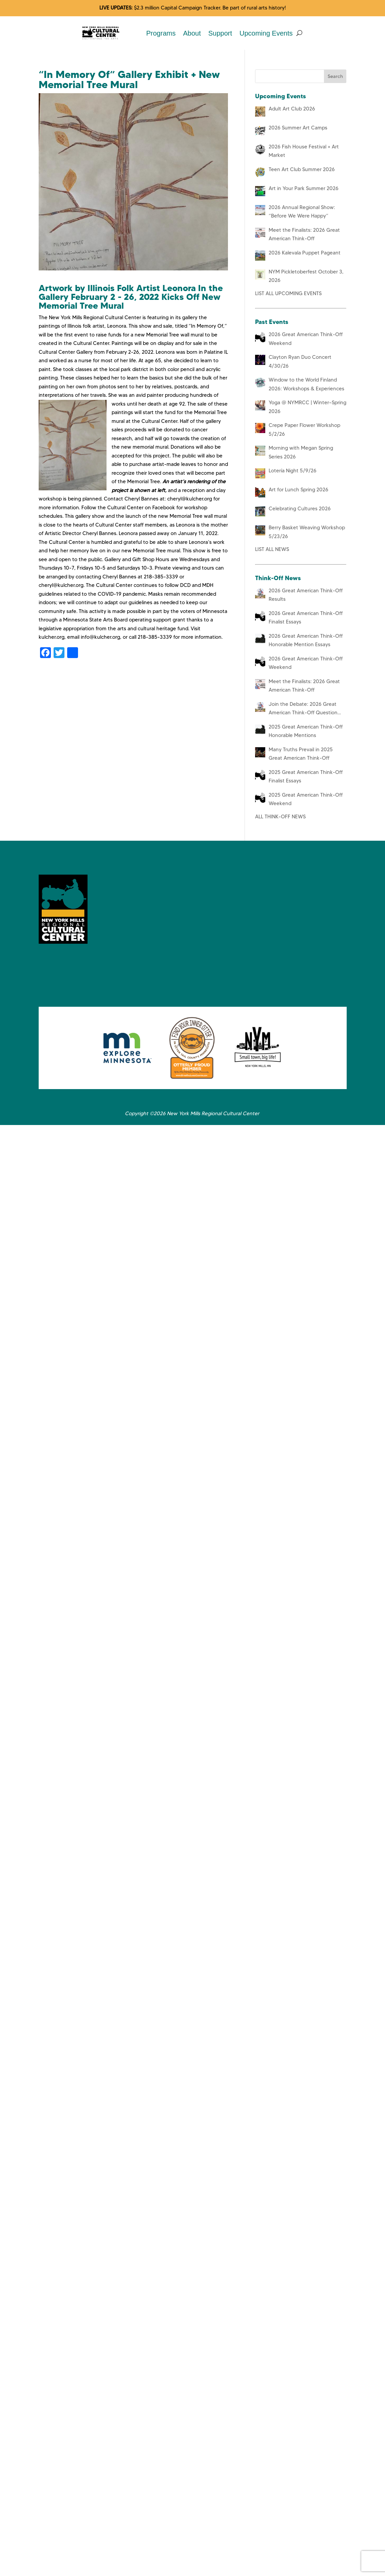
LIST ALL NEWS (272, 549)
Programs (161, 33)
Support (220, 33)
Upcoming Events (266, 33)
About (192, 33)
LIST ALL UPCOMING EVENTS (288, 293)
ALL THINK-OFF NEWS (280, 817)
